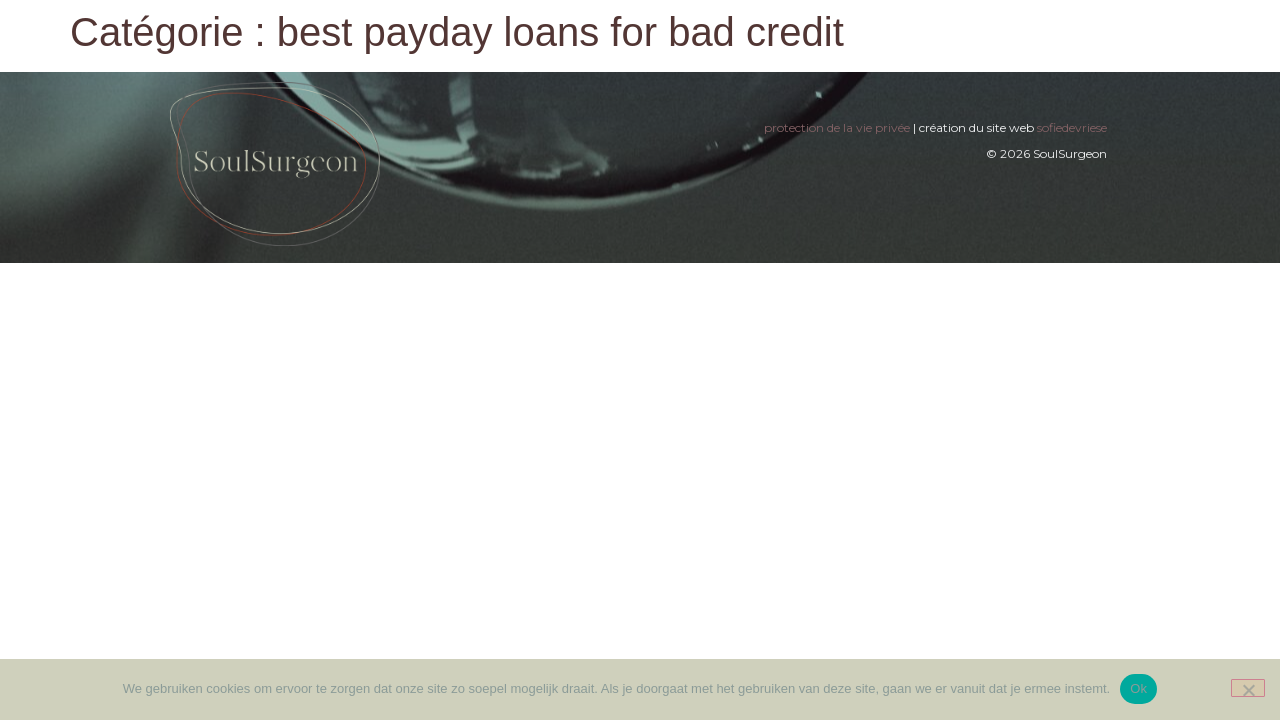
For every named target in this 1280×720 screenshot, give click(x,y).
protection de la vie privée (837, 127)
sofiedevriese (1072, 127)
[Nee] (1248, 688)
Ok (1138, 688)
